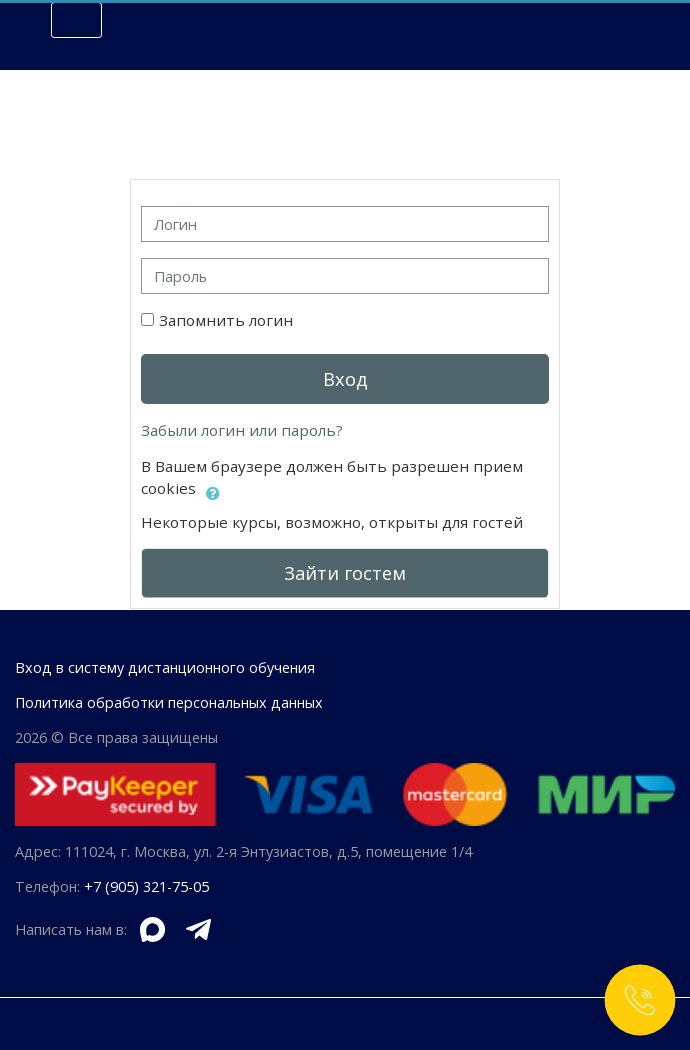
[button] (213, 490)
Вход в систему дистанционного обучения (165, 667)
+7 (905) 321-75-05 (146, 886)
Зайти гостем (345, 573)
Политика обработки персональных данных (169, 702)
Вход (345, 379)
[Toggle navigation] (77, 20)
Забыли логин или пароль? (242, 430)
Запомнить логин (226, 320)
